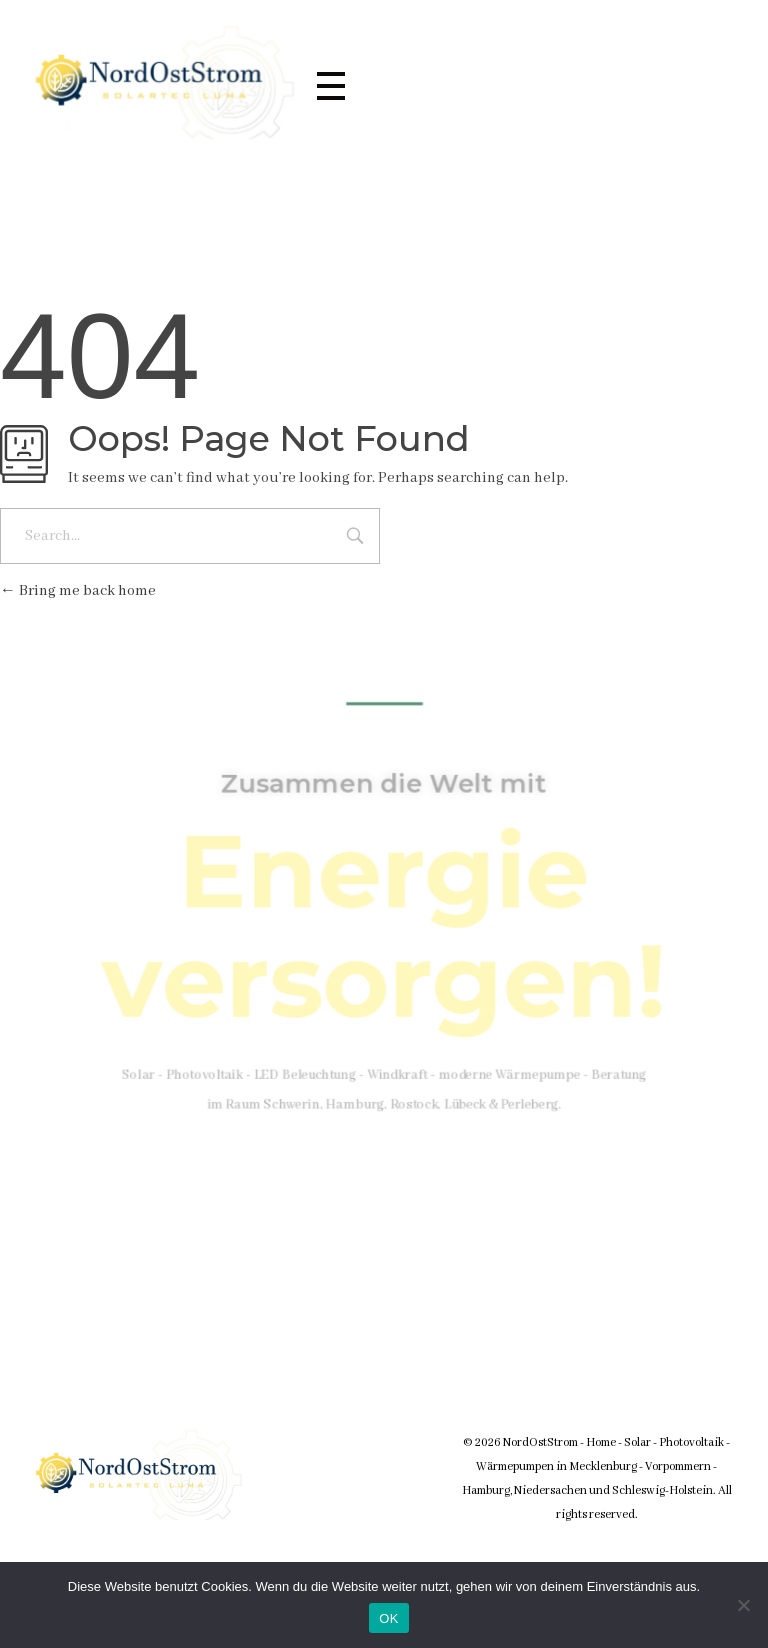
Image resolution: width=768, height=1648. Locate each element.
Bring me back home (78, 591)
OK (388, 1618)
